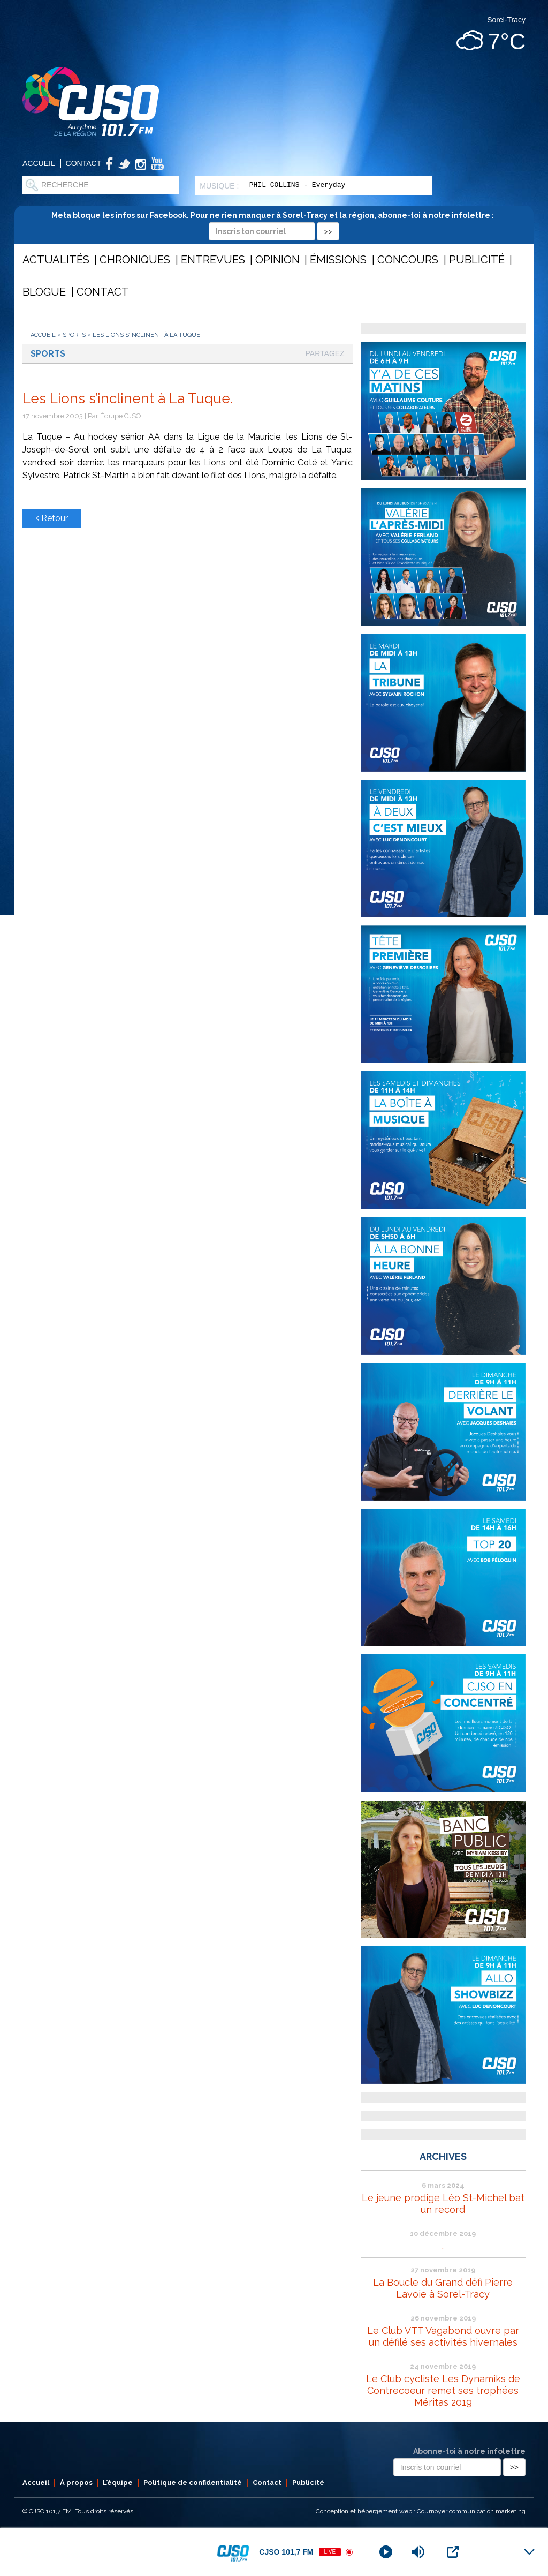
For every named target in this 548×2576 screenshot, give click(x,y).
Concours (407, 259)
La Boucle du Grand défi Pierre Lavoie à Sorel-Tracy (443, 2288)
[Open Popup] (453, 2552)
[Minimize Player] (529, 2552)
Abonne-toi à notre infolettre (469, 2451)
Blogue (44, 291)
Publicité (477, 259)
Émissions (338, 259)
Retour (52, 518)
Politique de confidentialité (192, 2483)
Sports (74, 335)
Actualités (55, 259)
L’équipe (118, 2483)
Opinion (277, 259)
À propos (76, 2483)
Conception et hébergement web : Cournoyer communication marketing (421, 2511)
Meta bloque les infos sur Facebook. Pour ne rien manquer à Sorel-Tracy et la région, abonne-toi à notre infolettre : (274, 223)
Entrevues (213, 259)
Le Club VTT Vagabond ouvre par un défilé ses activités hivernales (443, 2336)
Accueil (38, 163)
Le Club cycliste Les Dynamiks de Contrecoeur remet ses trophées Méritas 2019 (443, 2390)
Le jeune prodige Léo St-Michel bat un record (443, 2203)
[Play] (386, 2552)
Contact (84, 163)
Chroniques (135, 259)
